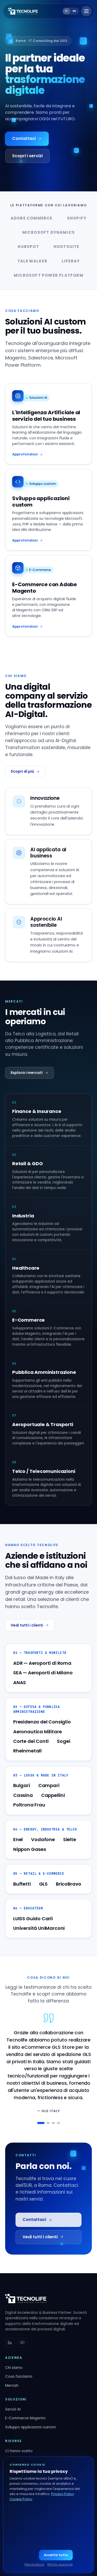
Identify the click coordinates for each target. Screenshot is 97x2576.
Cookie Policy (21, 2499)
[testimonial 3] (53, 2123)
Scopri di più (25, 771)
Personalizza (34, 2564)
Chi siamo (14, 2367)
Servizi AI (12, 2409)
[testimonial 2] (48, 2123)
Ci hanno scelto (19, 2451)
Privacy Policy (62, 2493)
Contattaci (27, 138)
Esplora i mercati (29, 1072)
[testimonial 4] (58, 2123)
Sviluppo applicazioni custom (30, 2427)
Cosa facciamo (18, 2376)
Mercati (11, 2385)
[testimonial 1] (40, 2123)
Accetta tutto (56, 2554)
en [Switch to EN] (74, 11)
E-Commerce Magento (25, 2418)
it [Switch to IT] (66, 11)
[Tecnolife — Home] (23, 11)
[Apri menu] (86, 11)
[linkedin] (9, 2342)
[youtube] (22, 2342)
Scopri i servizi (27, 156)
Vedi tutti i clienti (30, 1625)
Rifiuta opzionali (60, 2564)
